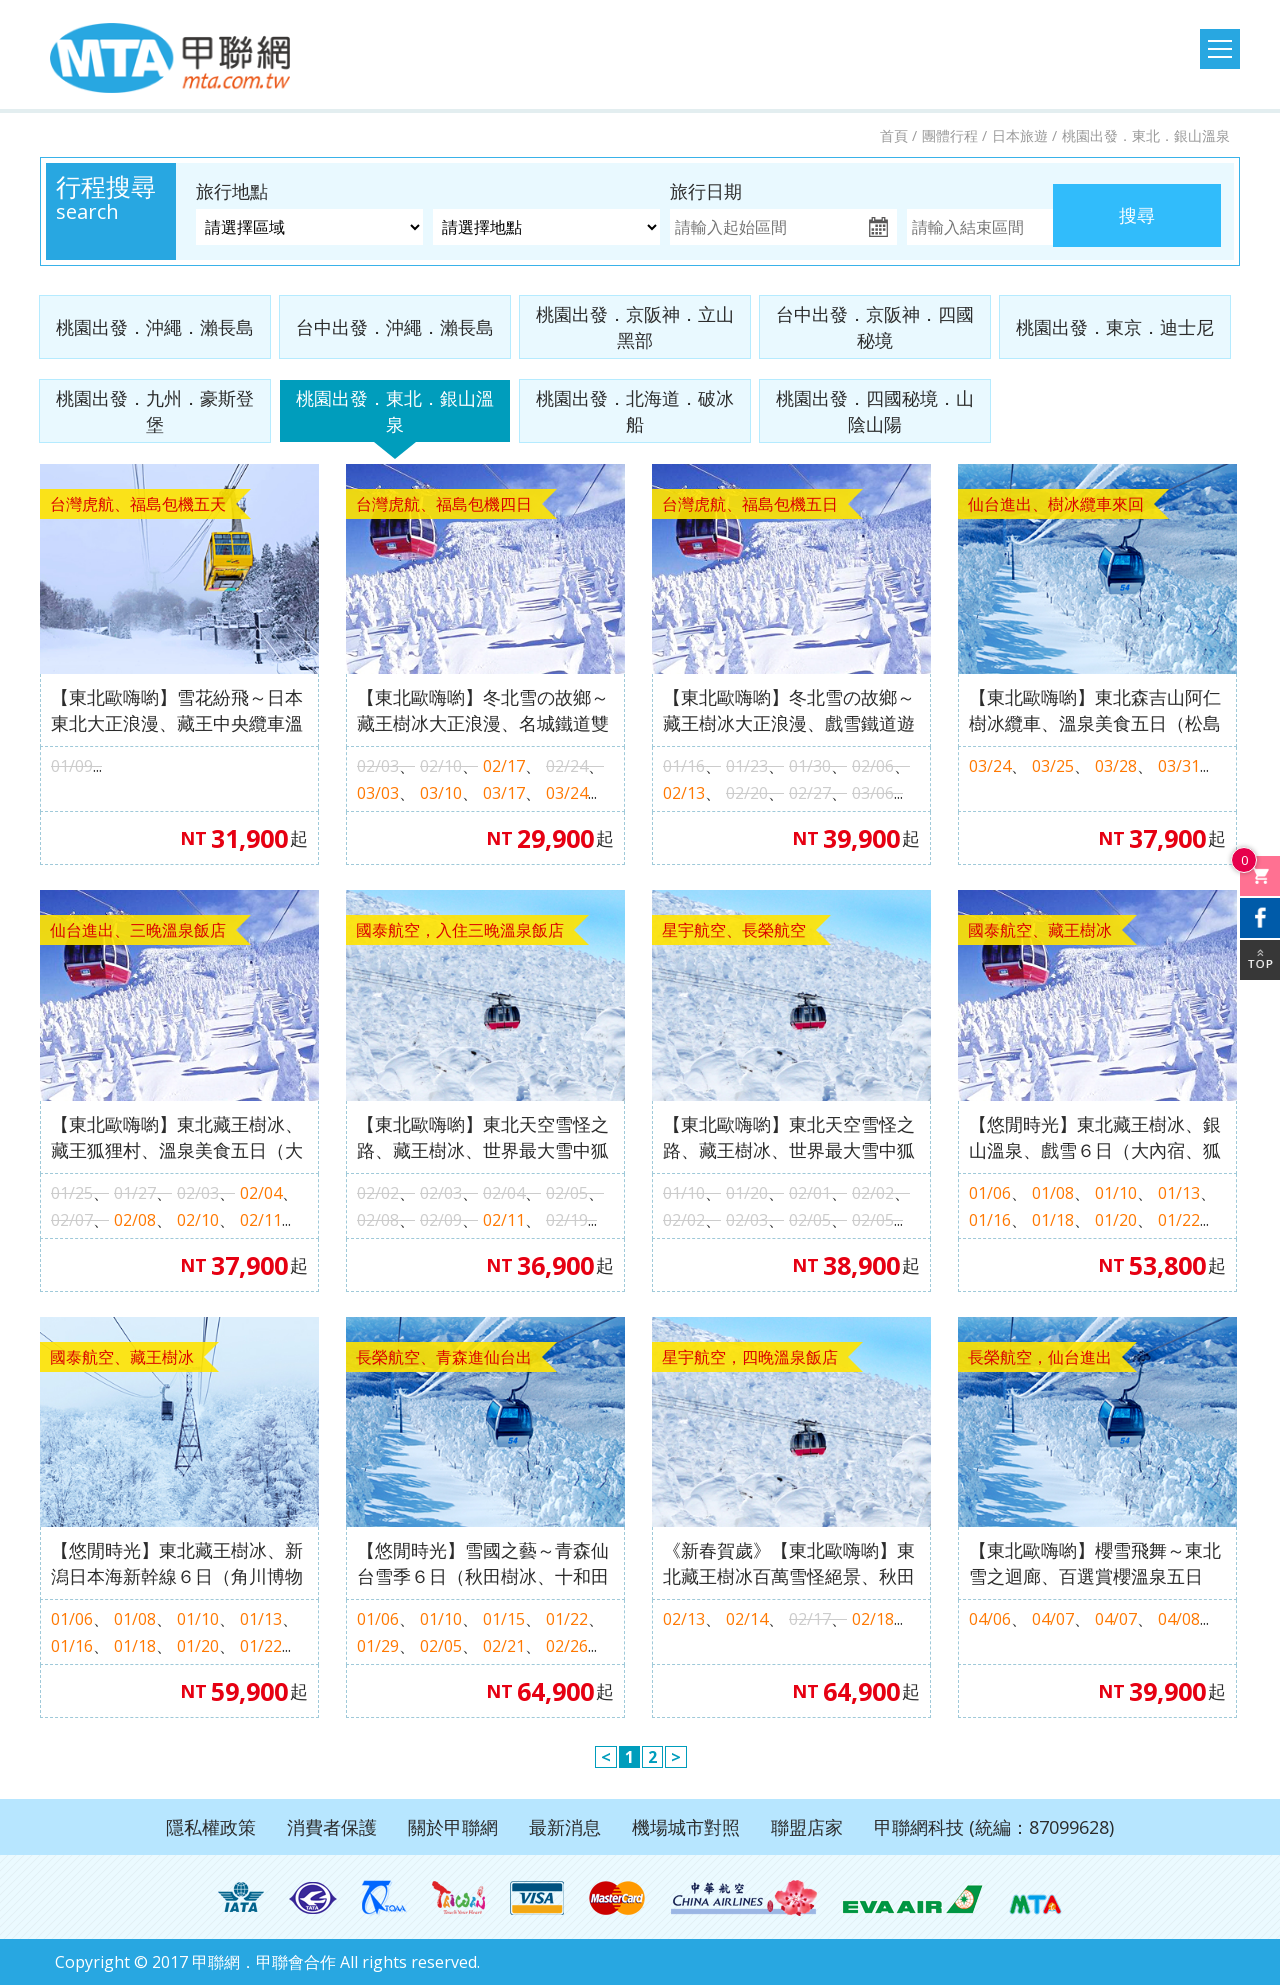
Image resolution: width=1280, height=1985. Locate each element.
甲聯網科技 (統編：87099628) (994, 1827)
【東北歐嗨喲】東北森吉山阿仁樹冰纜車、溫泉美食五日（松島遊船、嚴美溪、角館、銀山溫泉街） (1095, 710)
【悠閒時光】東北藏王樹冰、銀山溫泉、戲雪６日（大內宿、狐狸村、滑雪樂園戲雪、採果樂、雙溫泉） (1095, 1137)
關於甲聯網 (453, 1827)
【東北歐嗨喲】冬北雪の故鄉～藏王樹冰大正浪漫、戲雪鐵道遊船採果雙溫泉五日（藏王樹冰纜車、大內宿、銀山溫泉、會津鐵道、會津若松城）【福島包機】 (789, 710)
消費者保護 (332, 1827)
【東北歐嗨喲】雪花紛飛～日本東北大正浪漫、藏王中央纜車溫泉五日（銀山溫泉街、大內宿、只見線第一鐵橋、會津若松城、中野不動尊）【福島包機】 (177, 710)
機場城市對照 (686, 1827)
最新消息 (565, 1827)
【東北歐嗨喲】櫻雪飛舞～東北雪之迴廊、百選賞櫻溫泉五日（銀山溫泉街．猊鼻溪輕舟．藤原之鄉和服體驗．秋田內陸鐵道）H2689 (1095, 1563)
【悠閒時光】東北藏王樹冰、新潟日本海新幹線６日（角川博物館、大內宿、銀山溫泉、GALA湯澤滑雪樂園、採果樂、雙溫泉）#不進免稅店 (177, 1563)
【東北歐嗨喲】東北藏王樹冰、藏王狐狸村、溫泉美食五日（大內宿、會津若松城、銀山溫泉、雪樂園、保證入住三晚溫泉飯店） (177, 1137)
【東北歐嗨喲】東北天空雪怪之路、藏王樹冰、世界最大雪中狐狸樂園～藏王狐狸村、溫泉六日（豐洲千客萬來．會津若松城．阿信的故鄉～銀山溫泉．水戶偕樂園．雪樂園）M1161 (789, 1137)
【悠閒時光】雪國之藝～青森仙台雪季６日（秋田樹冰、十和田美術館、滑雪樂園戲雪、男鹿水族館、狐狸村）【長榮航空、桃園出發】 (483, 1563)
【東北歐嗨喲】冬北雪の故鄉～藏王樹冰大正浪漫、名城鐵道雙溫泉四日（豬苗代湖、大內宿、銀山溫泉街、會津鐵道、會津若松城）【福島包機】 (483, 710)
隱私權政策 (211, 1827)
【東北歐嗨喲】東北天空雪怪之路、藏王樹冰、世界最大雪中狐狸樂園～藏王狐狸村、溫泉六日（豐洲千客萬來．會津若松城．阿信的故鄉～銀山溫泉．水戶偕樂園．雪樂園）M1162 (483, 1137)
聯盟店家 (807, 1827)
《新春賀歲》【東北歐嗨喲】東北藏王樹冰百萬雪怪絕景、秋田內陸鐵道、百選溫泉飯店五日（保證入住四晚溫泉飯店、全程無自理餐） (789, 1563)
